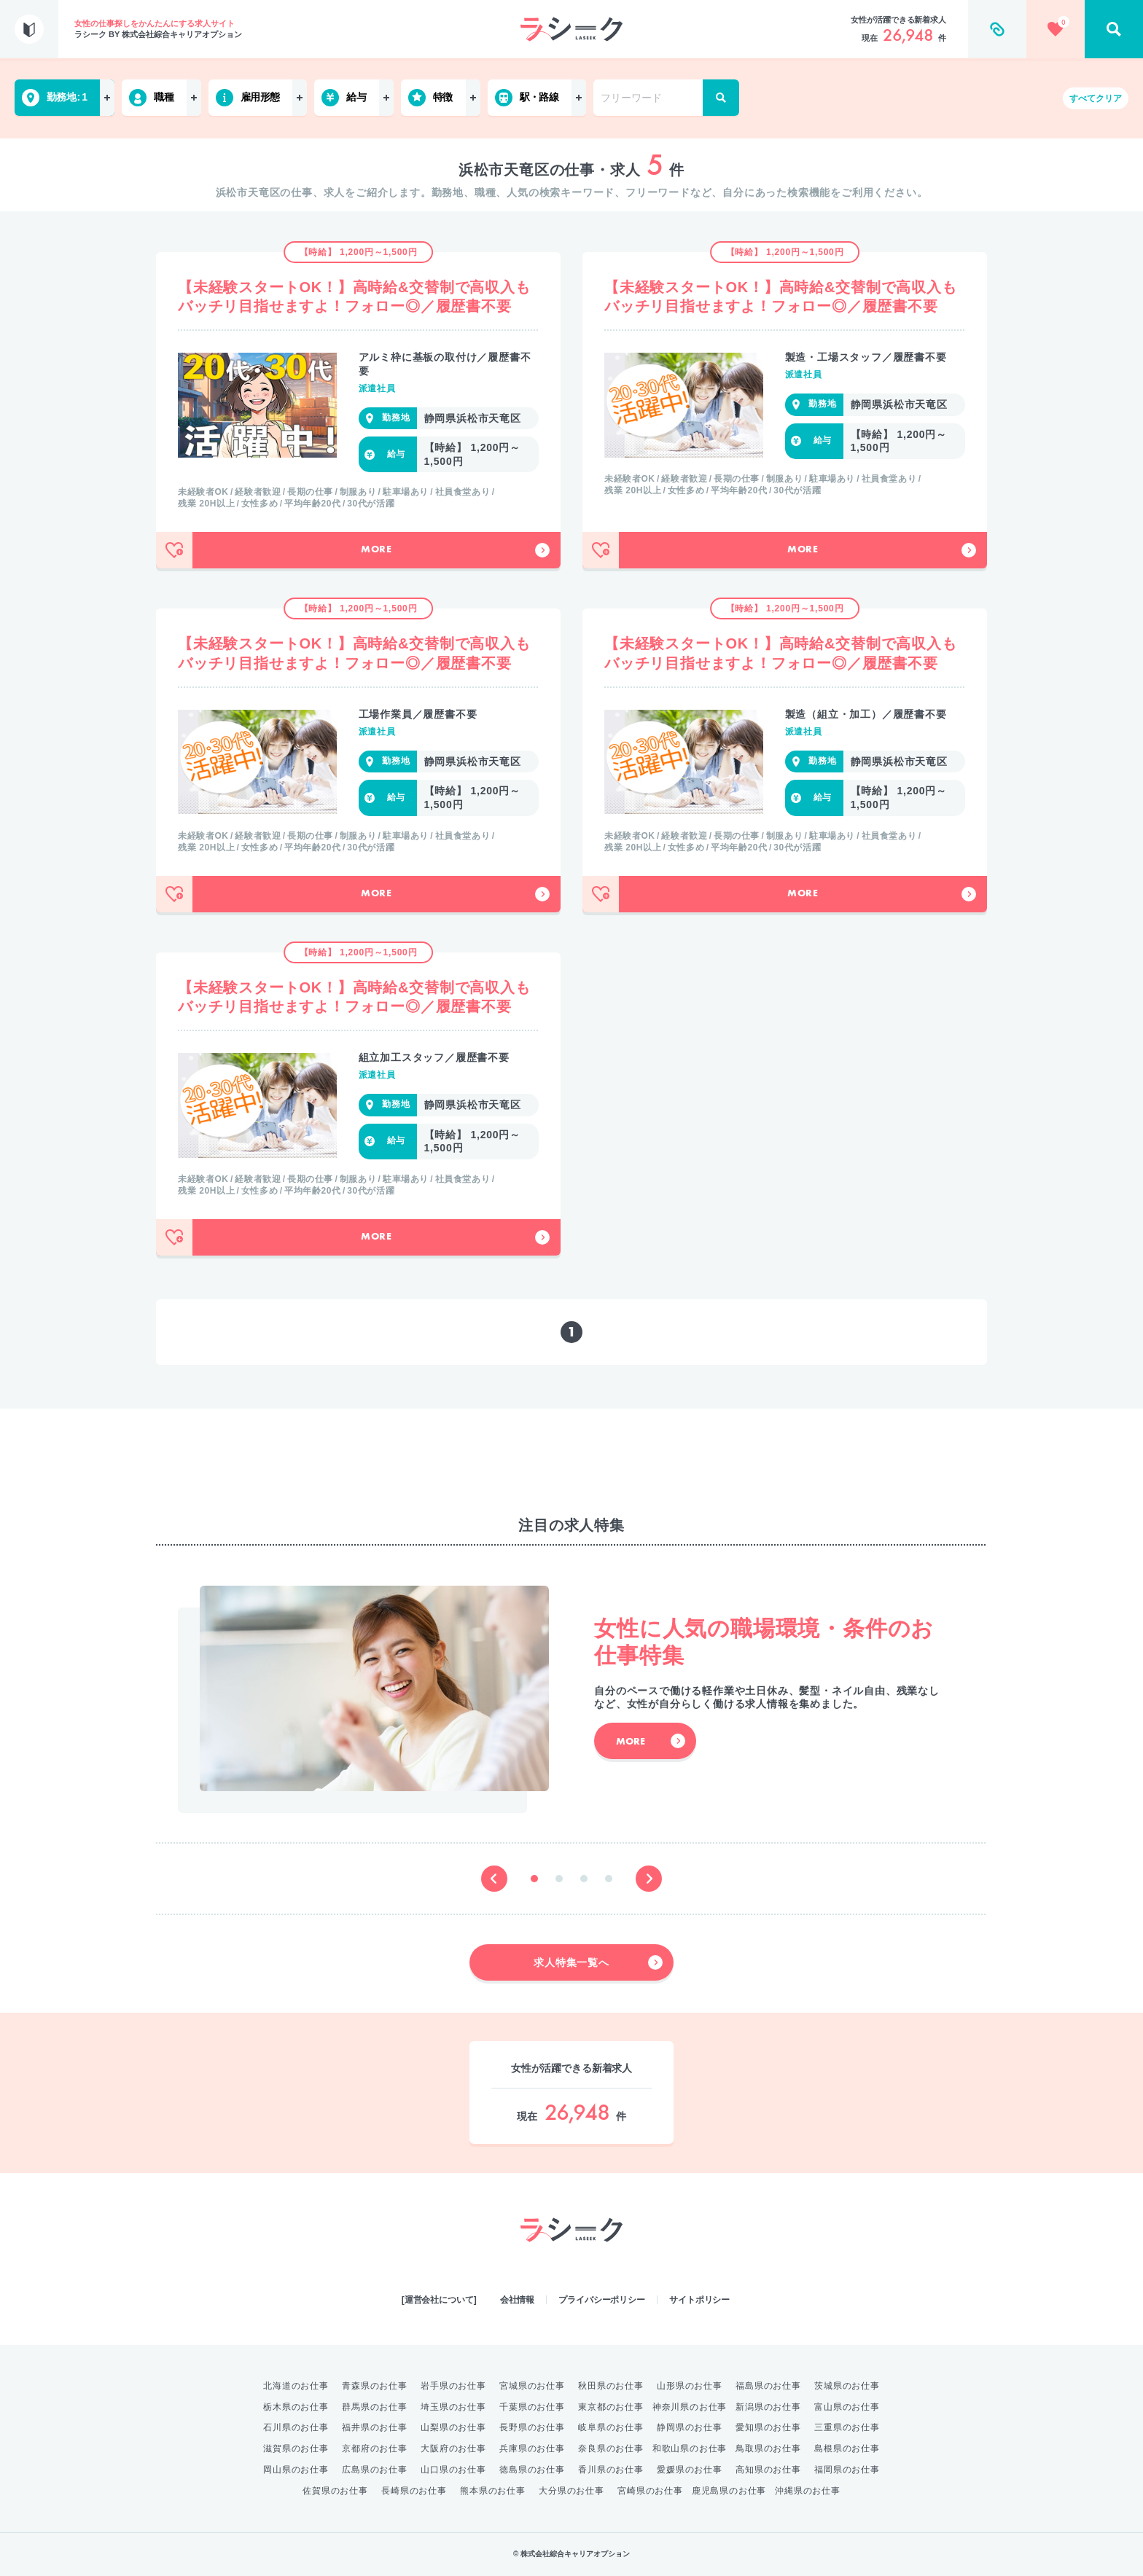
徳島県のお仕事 (532, 2470)
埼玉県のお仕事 (453, 2407)
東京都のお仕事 (611, 2407)
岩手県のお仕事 (453, 2386)
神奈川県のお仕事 (689, 2407)
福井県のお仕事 (374, 2427)
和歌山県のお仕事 (689, 2448)
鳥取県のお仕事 (768, 2448)
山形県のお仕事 (689, 2386)
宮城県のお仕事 (532, 2386)
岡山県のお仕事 (296, 2470)
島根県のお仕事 (847, 2448)
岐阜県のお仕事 (611, 2427)
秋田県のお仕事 (611, 2386)
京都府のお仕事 (374, 2448)
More (455, 550)
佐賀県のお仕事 (335, 2491)
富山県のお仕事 (847, 2407)
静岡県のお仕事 (689, 2427)
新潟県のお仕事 (768, 2407)
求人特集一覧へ (598, 1962)
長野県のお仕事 (532, 2427)
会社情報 (517, 2300)
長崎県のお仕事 (414, 2491)
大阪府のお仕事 (453, 2448)
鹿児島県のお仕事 (729, 2491)
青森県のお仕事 (374, 2386)
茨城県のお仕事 (847, 2386)
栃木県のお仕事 (296, 2407)
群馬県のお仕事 (374, 2407)
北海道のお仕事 (296, 2386)
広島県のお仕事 (374, 2470)
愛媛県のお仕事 (689, 2470)
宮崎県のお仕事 (650, 2491)
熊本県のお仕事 (493, 2491)
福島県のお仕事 (768, 2386)
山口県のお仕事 (453, 2470)
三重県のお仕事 (847, 2427)
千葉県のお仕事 (532, 2407)
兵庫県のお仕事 (532, 2448)
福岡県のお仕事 (847, 2470)
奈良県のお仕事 (611, 2448)
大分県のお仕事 (571, 2491)
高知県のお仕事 (768, 2470)
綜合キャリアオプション (571, 2270)
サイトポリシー (699, 2300)
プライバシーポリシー (601, 2300)
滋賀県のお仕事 (296, 2448)
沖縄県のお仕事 (807, 2491)
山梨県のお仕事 (453, 2427)
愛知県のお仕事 (768, 2427)
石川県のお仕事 (296, 2427)
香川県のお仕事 (611, 2470)
